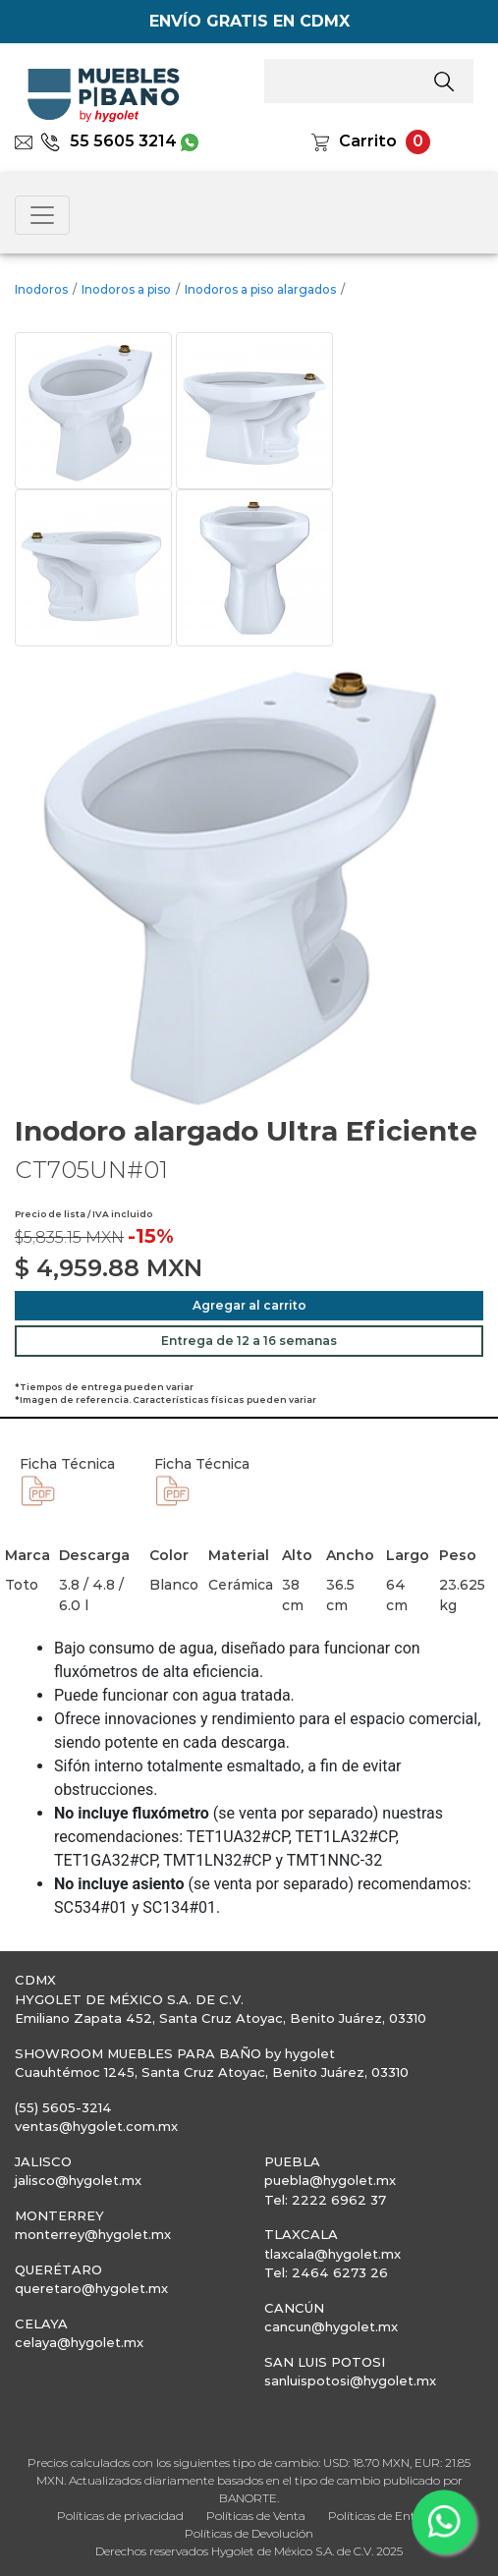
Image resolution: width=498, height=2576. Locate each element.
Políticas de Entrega (384, 2515)
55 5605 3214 (108, 141)
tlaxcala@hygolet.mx (332, 2254)
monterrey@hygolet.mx (93, 2234)
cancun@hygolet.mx (331, 2326)
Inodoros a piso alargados (260, 289)
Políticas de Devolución (249, 2533)
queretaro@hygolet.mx (91, 2288)
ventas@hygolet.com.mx (96, 2126)
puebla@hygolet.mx (330, 2180)
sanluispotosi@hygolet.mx (350, 2380)
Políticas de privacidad (120, 2515)
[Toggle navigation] (42, 215)
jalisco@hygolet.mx (78, 2180)
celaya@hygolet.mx (79, 2342)
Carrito (368, 141)
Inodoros (41, 289)
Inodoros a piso (126, 289)
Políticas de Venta (255, 2515)
